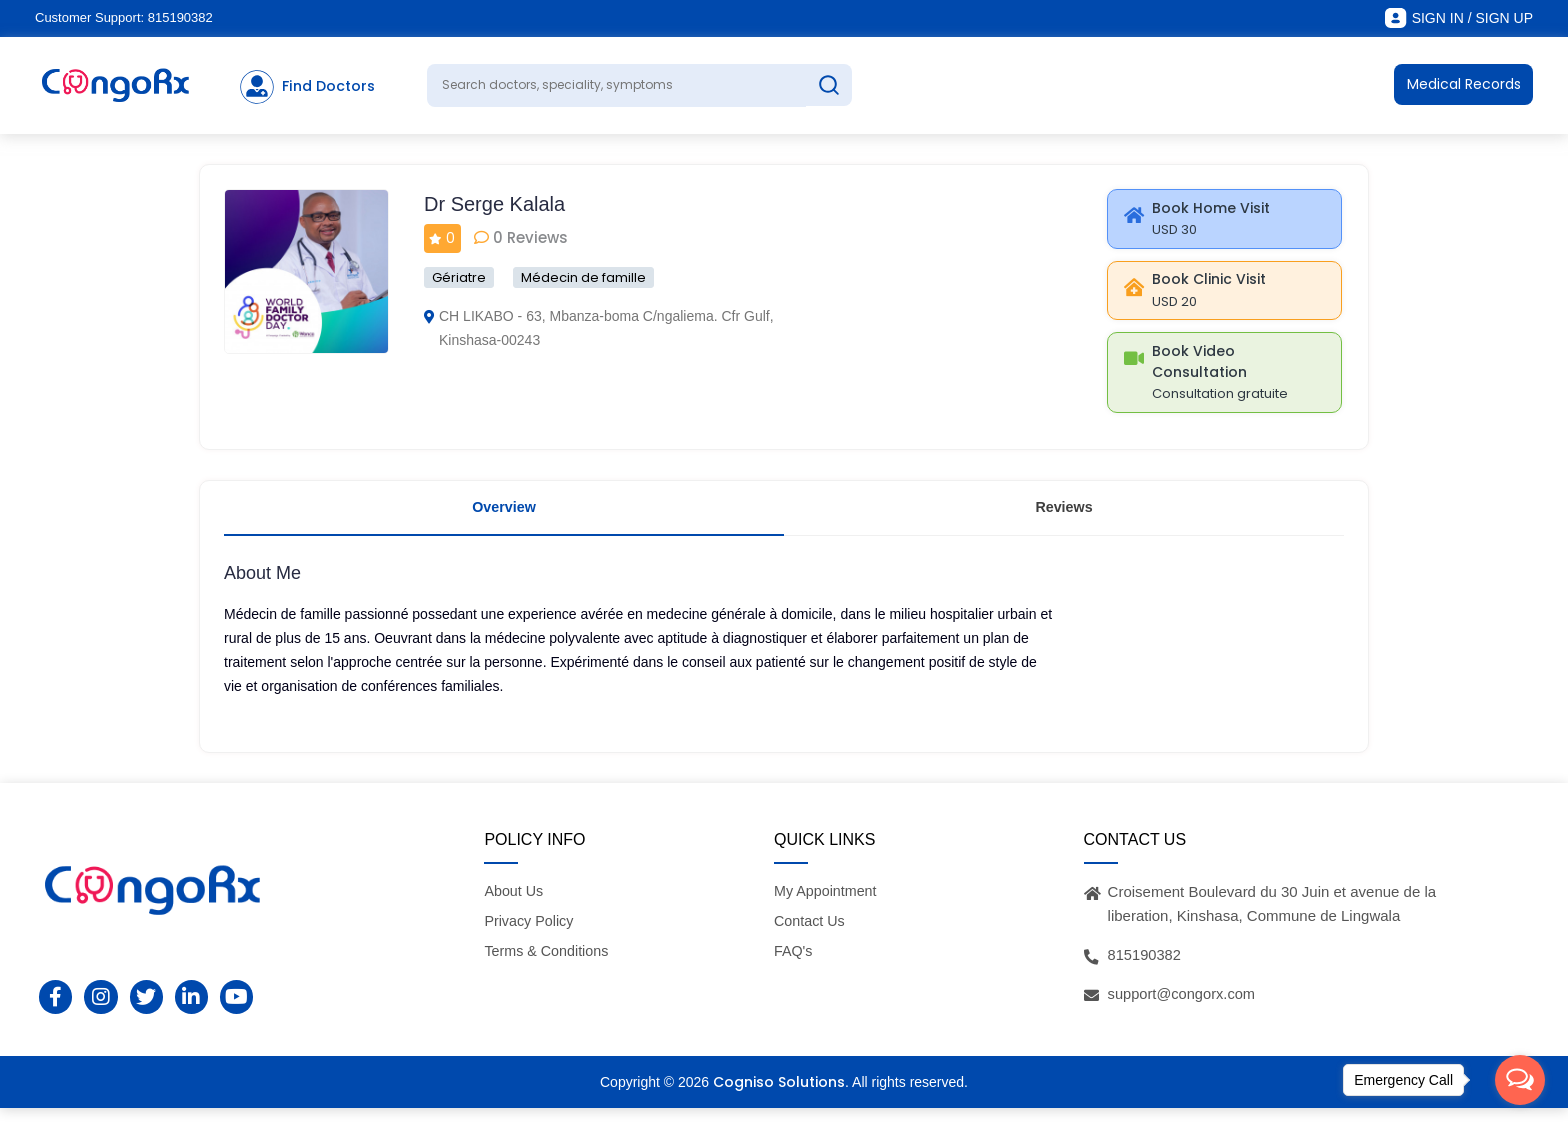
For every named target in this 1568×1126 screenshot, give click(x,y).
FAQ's (794, 969)
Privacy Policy (530, 939)
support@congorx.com (1183, 1011)
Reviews (1064, 519)
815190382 (180, 17)
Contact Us (811, 939)
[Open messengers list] (1520, 1080)
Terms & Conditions (549, 969)
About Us (515, 908)
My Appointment (828, 908)
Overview (504, 519)
